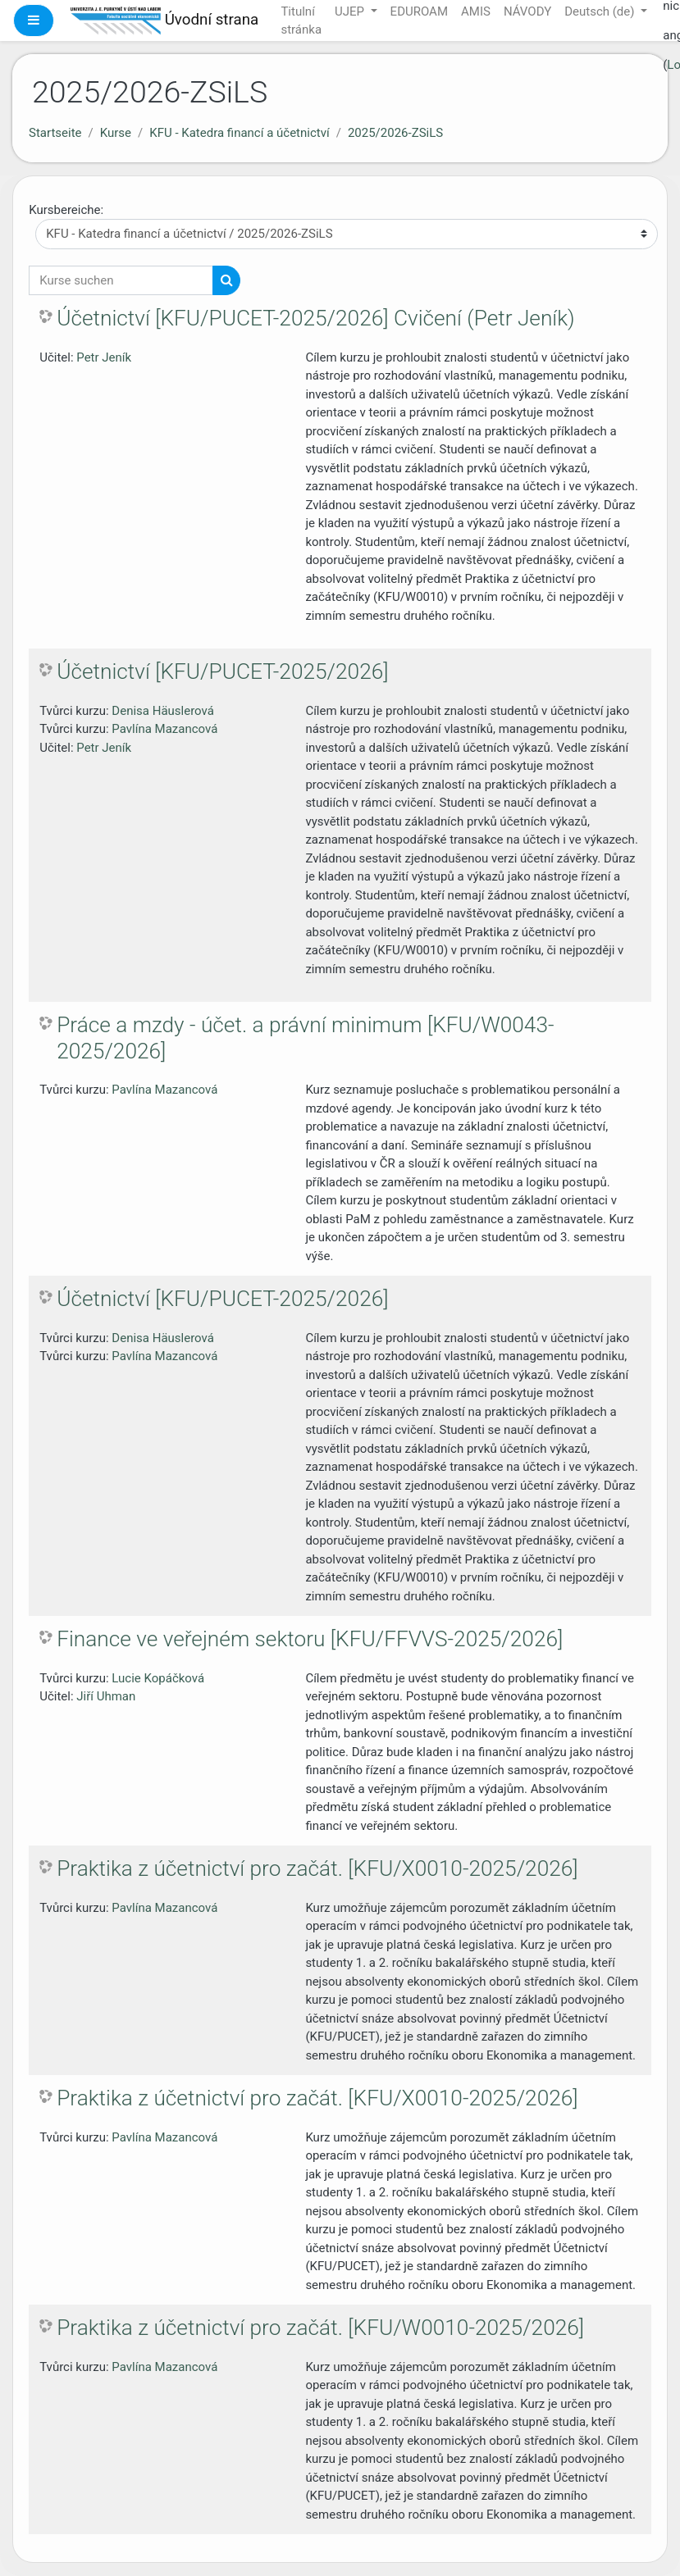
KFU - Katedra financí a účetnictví (239, 132)
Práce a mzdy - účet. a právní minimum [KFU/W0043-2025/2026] (305, 1038)
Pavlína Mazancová (164, 728)
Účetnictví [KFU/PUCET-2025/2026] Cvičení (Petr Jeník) (315, 318)
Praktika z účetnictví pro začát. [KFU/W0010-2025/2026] (320, 2327)
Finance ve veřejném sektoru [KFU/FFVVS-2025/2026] (310, 1639)
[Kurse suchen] (121, 281)
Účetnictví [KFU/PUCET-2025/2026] (222, 671)
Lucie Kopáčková (158, 1678)
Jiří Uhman (105, 1696)
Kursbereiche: (66, 210)
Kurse (115, 132)
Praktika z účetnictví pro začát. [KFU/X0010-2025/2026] (317, 1868)
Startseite (55, 132)
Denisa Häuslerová (163, 710)
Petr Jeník (103, 357)
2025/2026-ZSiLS (395, 132)
